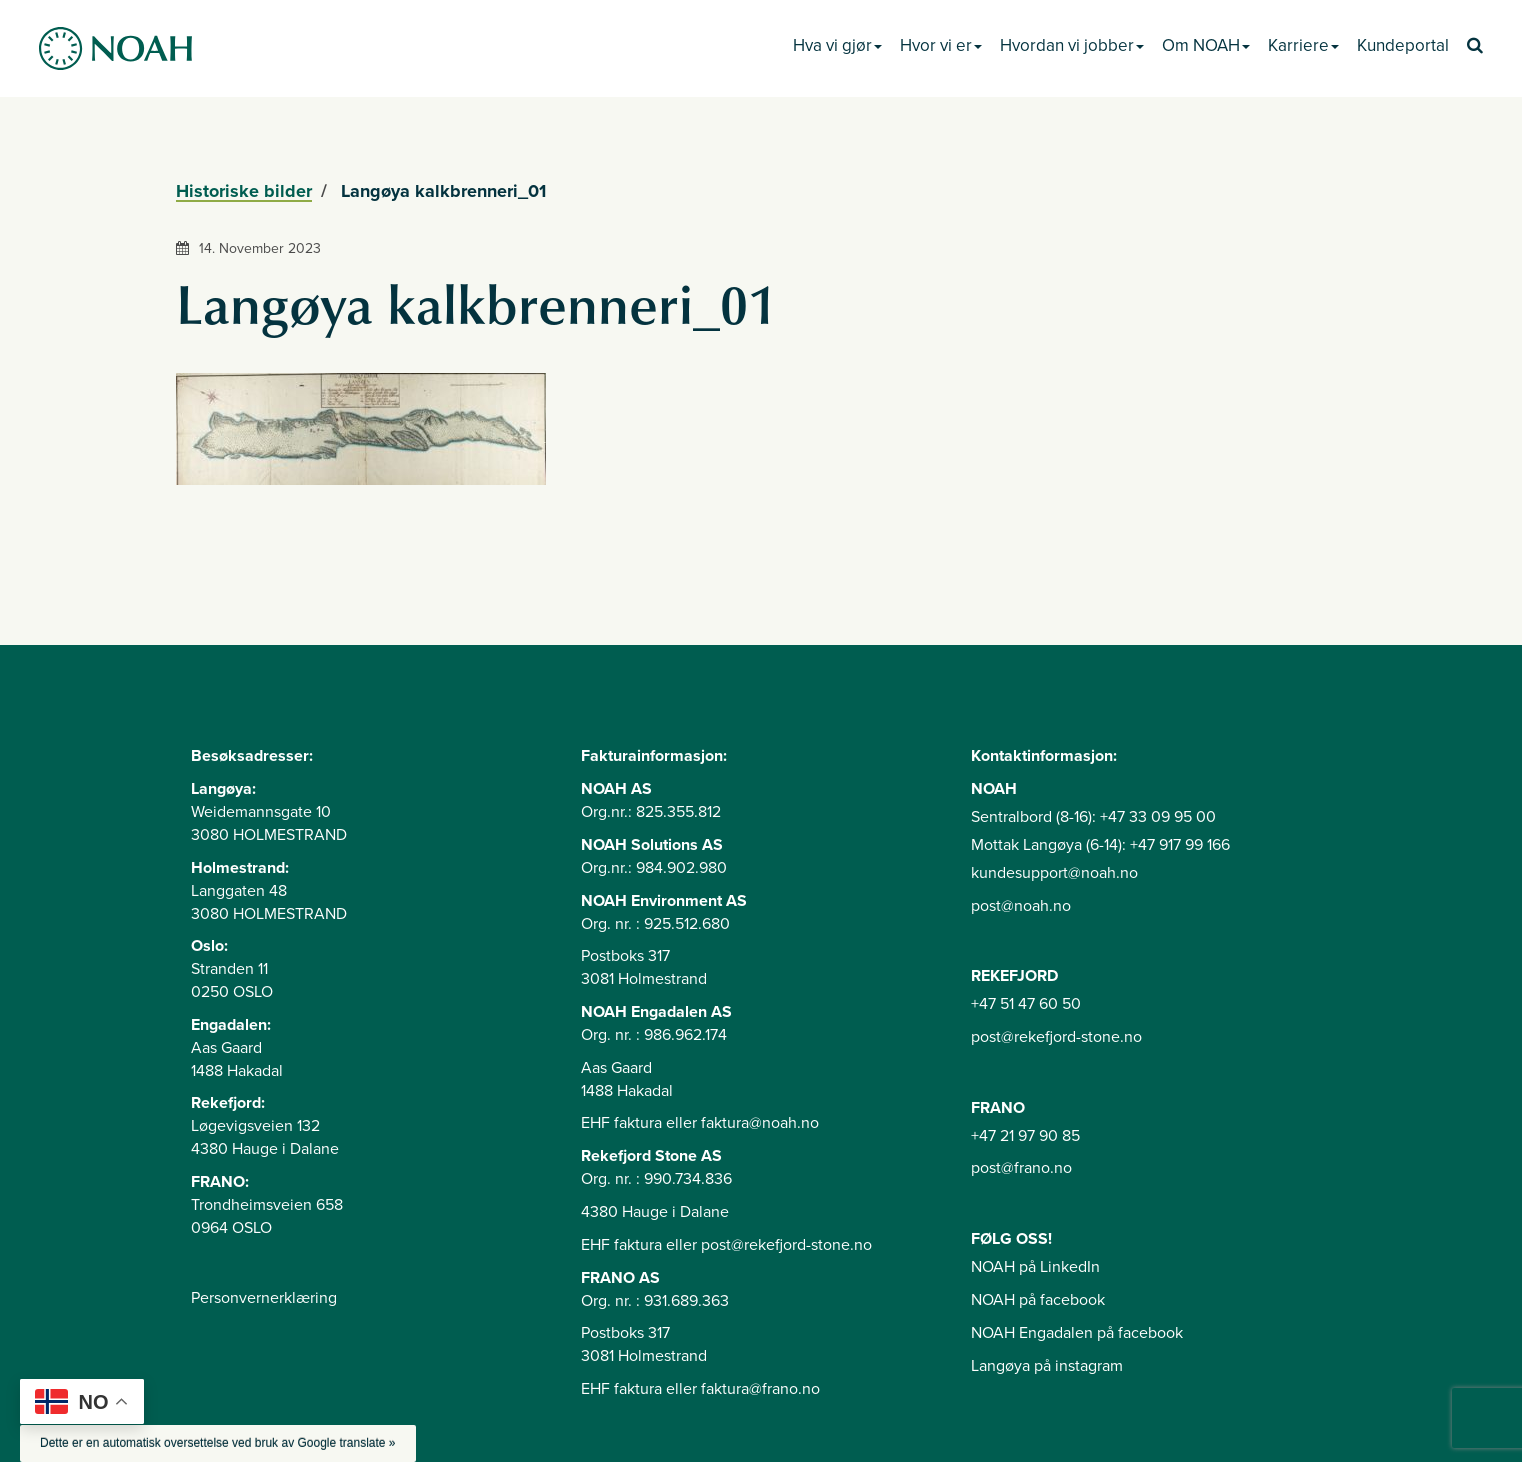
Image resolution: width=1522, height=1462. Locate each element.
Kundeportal (1403, 45)
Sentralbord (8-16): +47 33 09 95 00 (1093, 817)
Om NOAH (1206, 45)
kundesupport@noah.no (1054, 873)
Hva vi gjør (837, 45)
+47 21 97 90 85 (1025, 1136)
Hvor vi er (941, 45)
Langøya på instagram (1047, 1366)
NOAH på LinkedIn (1035, 1267)
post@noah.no (1021, 906)
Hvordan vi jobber (1072, 45)
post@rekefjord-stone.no (1056, 1037)
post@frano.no (1021, 1168)
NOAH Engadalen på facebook (1077, 1333)
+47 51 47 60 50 (1026, 1004)
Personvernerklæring (264, 1298)
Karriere (1303, 45)
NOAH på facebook (1038, 1300)
